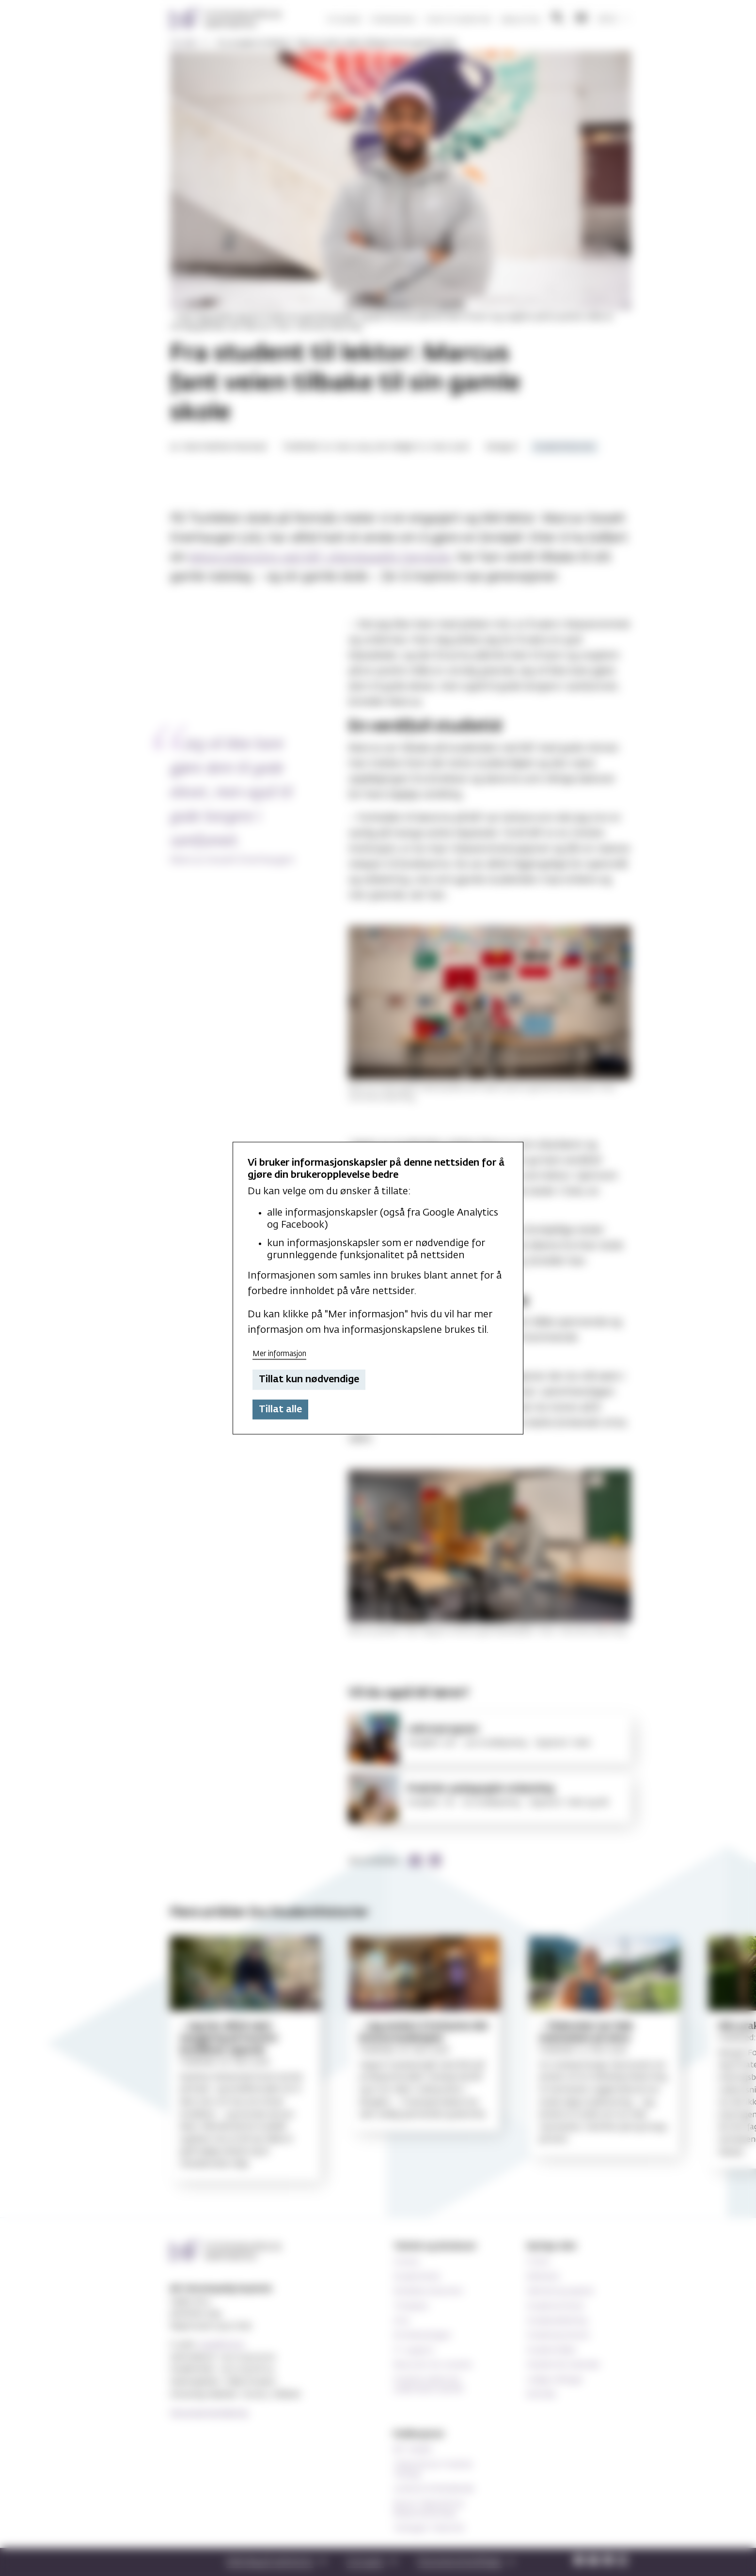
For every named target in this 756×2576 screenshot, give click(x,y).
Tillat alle (280, 1409)
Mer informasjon (279, 1353)
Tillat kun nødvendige (309, 1379)
